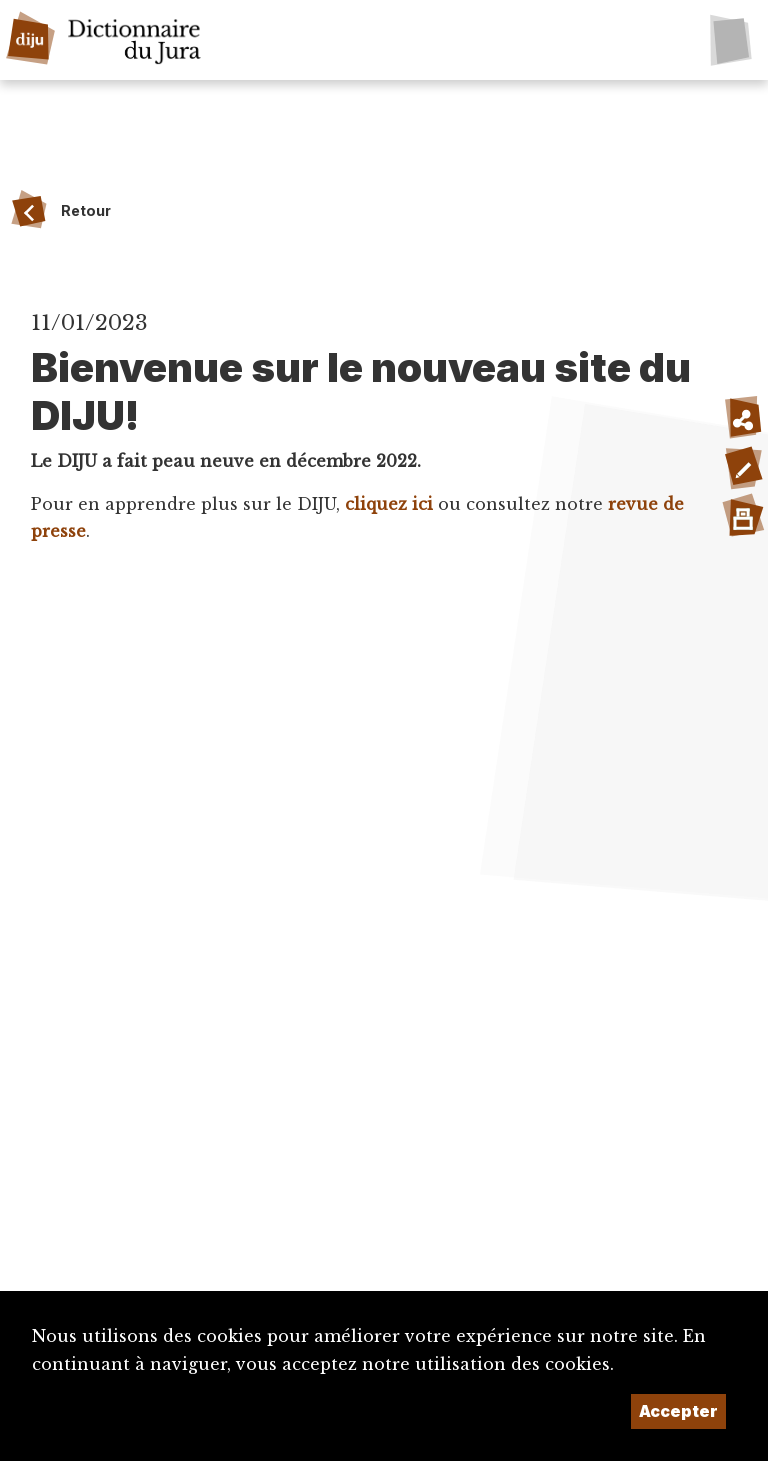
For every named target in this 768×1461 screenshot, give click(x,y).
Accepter (678, 1411)
